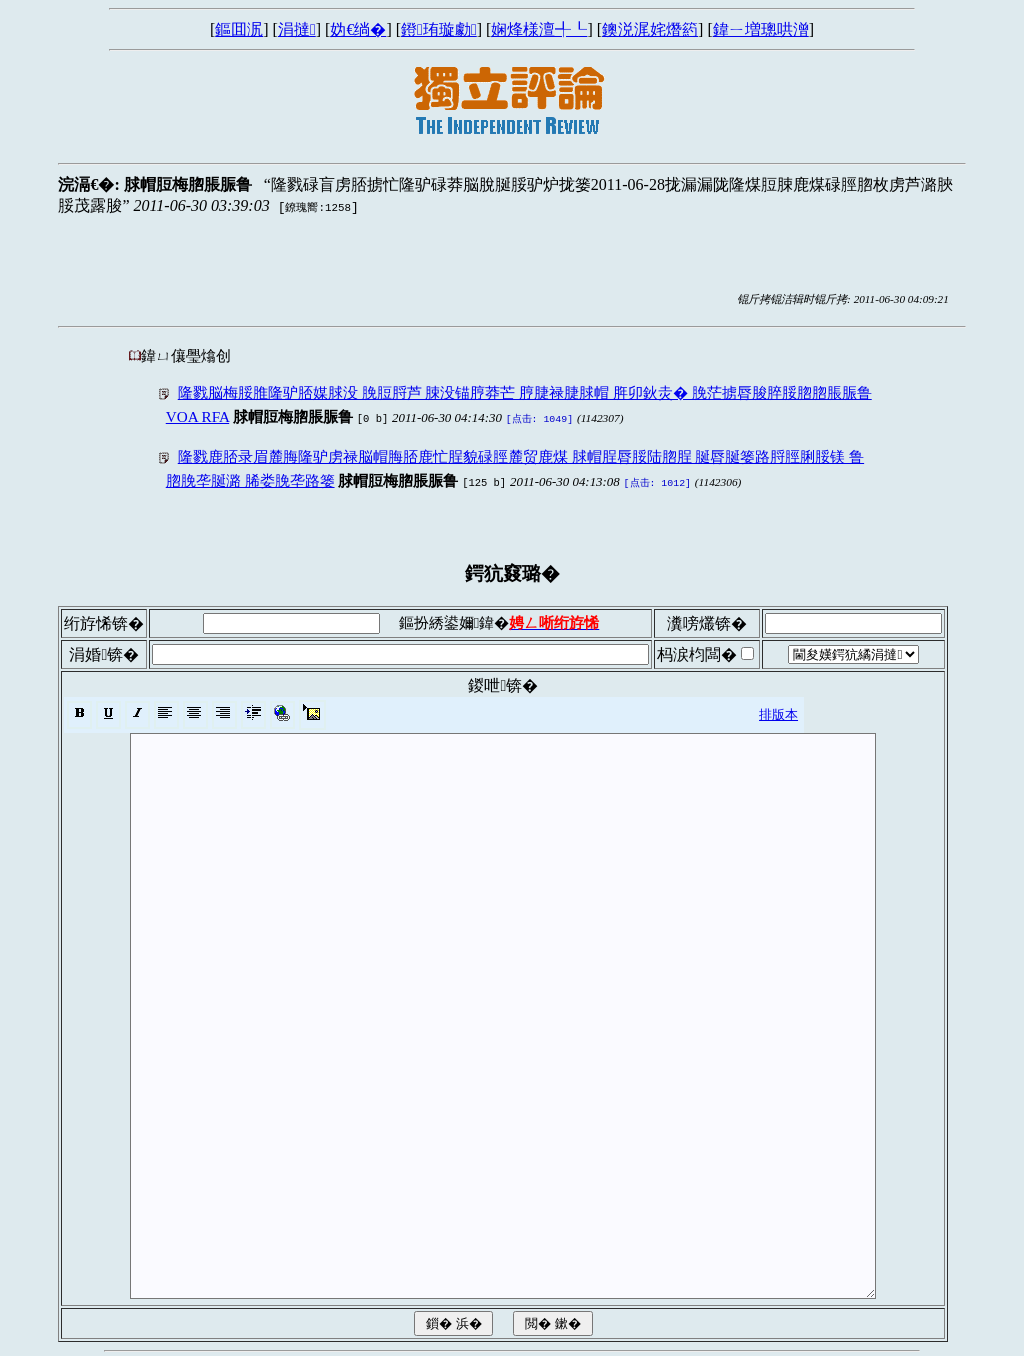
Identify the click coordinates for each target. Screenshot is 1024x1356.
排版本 (778, 710)
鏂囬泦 (239, 29)
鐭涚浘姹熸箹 (650, 29)
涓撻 (297, 29)
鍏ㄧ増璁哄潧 (761, 29)
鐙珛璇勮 (439, 29)
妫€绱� (358, 29)
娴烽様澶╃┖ (539, 29)
